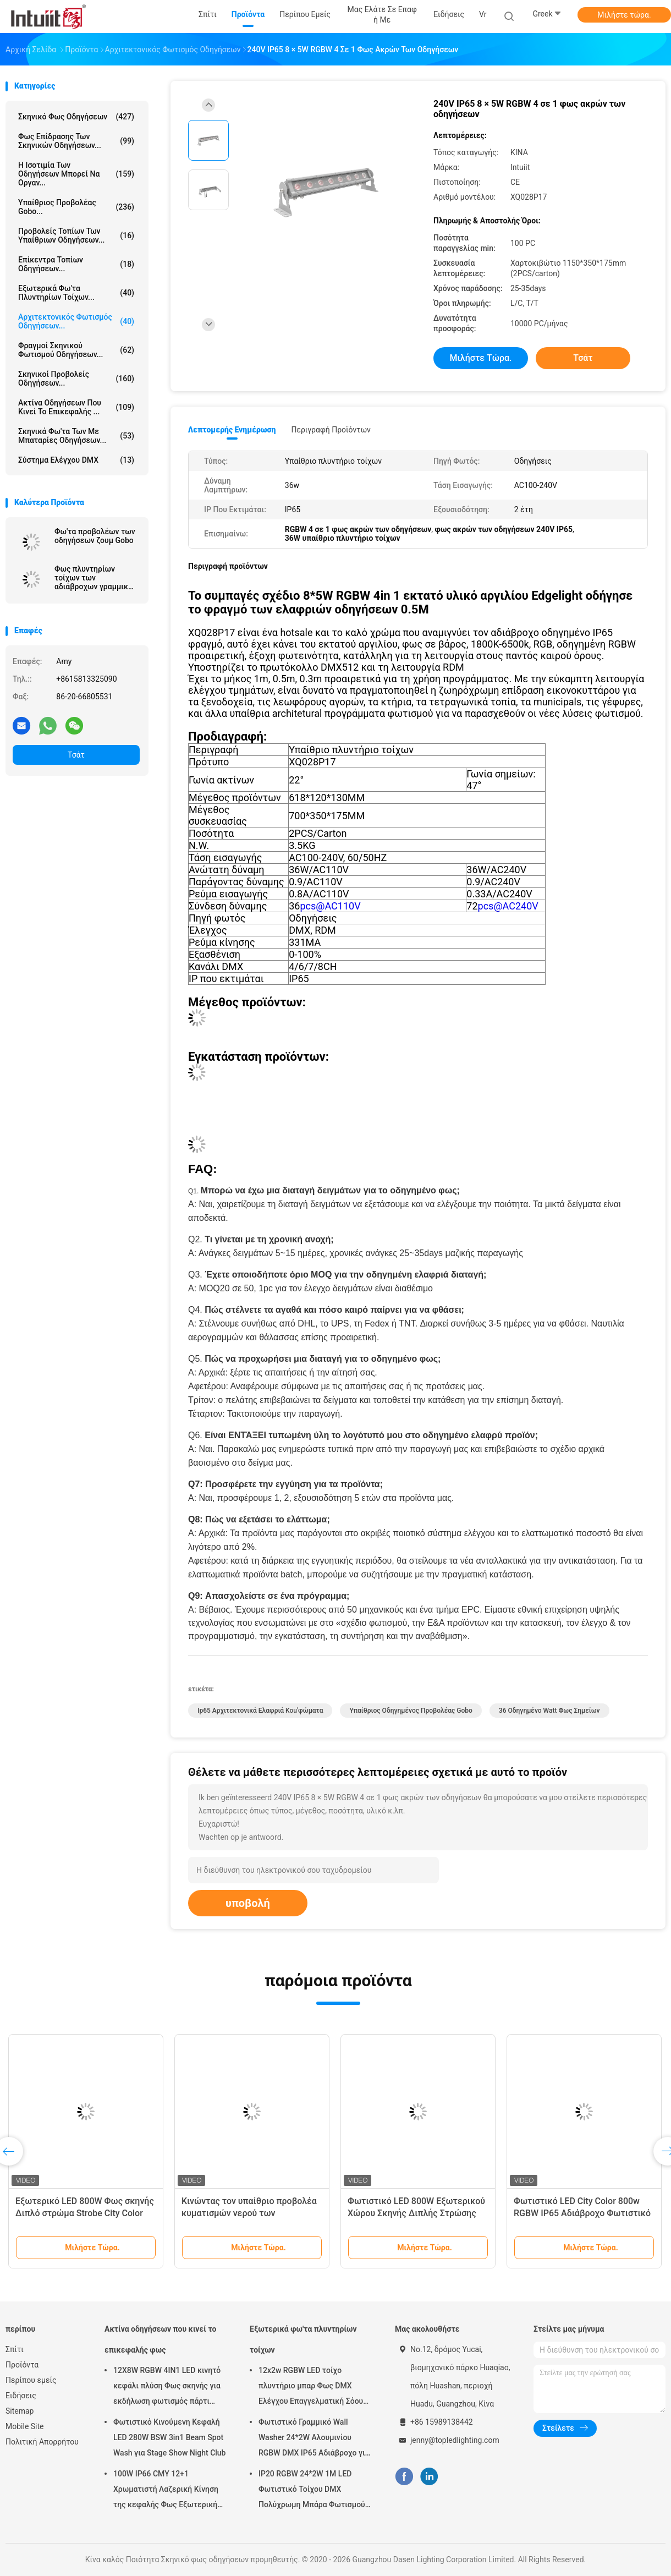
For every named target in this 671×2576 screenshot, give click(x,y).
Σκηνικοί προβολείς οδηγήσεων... (76, 378)
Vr (482, 14)
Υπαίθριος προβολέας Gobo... (76, 207)
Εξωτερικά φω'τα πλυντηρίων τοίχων (303, 2339)
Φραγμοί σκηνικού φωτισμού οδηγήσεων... (76, 350)
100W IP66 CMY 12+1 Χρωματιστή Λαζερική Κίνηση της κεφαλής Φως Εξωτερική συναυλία (165, 2490)
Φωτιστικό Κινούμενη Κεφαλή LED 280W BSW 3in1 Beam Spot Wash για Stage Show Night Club (169, 2437)
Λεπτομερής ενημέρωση (232, 429)
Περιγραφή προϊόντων (331, 429)
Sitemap (20, 2411)
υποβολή (248, 1903)
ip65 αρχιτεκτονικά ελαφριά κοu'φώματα (260, 1710)
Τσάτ (76, 754)
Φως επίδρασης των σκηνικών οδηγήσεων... (76, 141)
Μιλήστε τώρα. (624, 14)
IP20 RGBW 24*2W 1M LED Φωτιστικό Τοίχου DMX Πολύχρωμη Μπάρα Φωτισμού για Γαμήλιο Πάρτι (311, 2490)
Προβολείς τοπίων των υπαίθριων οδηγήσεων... (76, 235)
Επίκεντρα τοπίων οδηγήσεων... (76, 264)
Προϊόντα (22, 2364)
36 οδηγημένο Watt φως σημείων (549, 1710)
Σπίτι (15, 2349)
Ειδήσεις (21, 2395)
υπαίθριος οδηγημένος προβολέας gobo (410, 1710)
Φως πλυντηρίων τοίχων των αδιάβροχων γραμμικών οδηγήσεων (96, 577)
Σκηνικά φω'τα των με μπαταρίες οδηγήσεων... (76, 436)
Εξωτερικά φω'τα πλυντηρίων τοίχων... (76, 293)
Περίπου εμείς (31, 2380)
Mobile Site (25, 2426)
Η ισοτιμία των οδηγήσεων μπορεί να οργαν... (76, 174)
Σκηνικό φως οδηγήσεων (76, 116)
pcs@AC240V (508, 906)
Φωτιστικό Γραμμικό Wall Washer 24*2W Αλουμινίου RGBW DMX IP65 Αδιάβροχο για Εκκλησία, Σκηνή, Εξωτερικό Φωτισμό (314, 2439)
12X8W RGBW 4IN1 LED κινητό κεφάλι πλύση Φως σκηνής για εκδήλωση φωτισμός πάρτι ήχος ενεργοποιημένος (167, 2387)
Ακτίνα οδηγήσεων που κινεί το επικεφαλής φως (160, 2339)
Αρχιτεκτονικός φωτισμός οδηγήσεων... (76, 321)
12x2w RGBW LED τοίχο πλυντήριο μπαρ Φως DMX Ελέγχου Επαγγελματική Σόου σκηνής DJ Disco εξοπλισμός (310, 2387)
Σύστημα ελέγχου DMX (76, 459)
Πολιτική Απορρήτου (42, 2441)
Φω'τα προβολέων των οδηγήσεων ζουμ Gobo (94, 536)
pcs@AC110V (330, 906)
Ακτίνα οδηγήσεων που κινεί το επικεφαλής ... (76, 407)
